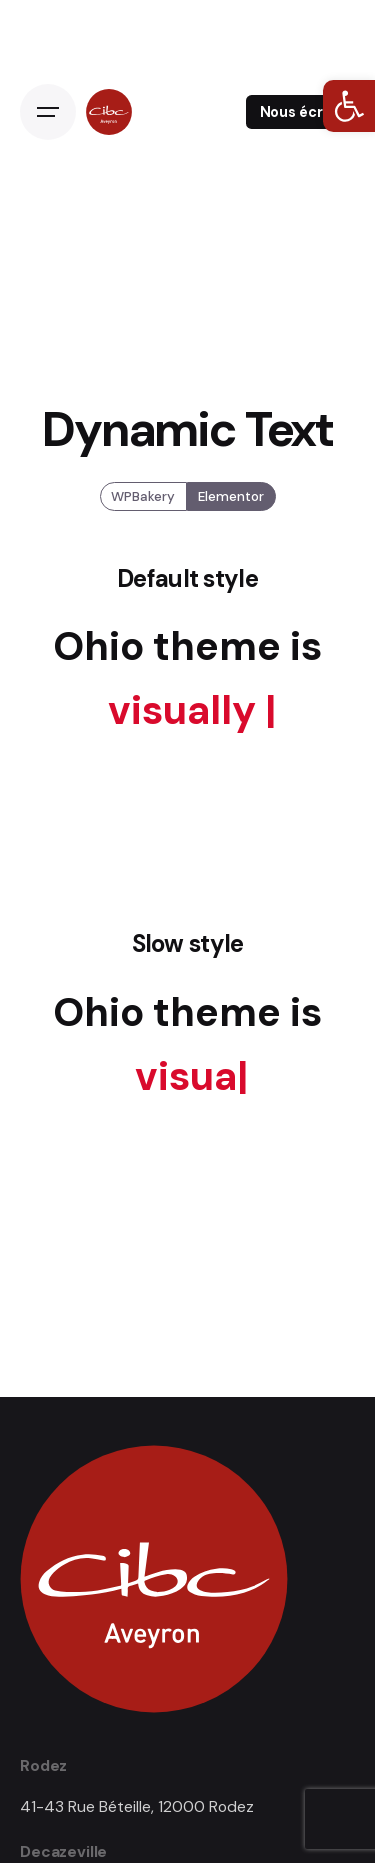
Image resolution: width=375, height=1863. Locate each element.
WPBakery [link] (143, 496)
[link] (349, 106)
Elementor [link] (231, 496)
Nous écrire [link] (300, 112)
